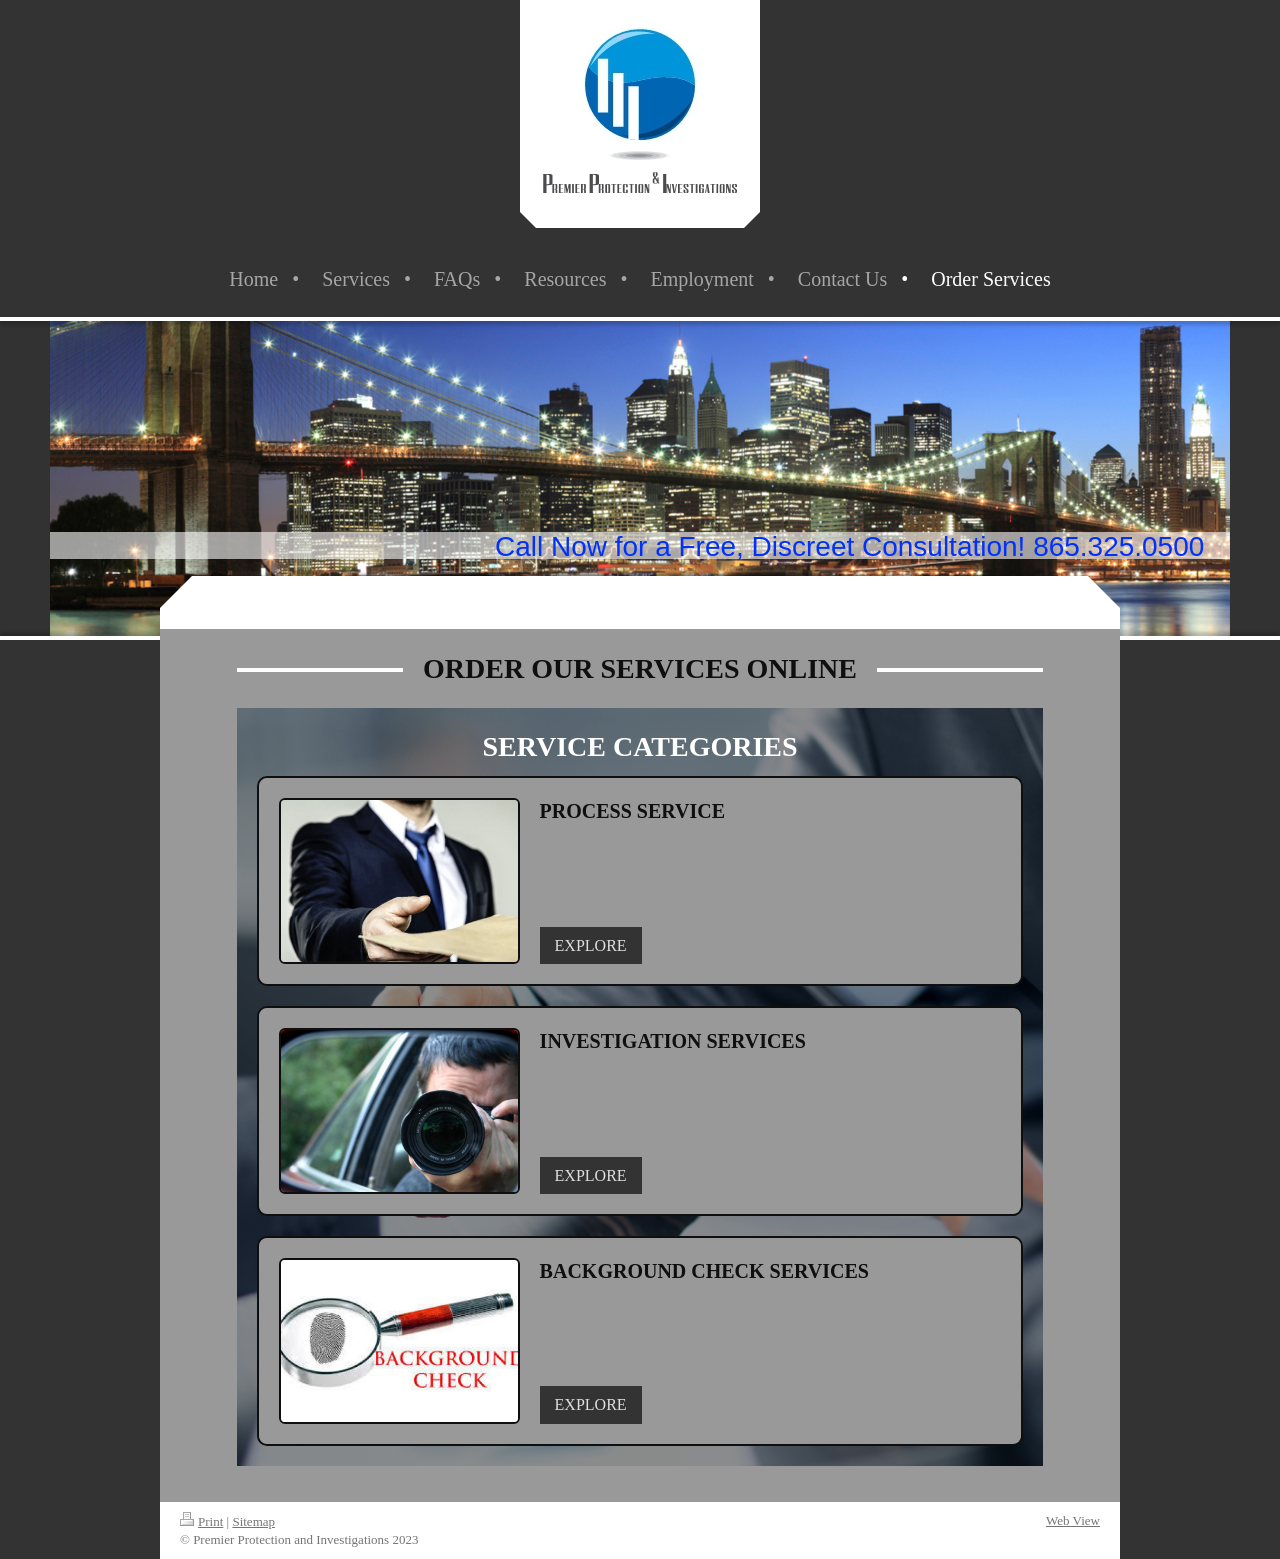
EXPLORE (591, 945)
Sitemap (253, 1521)
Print (201, 1521)
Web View (1073, 1520)
